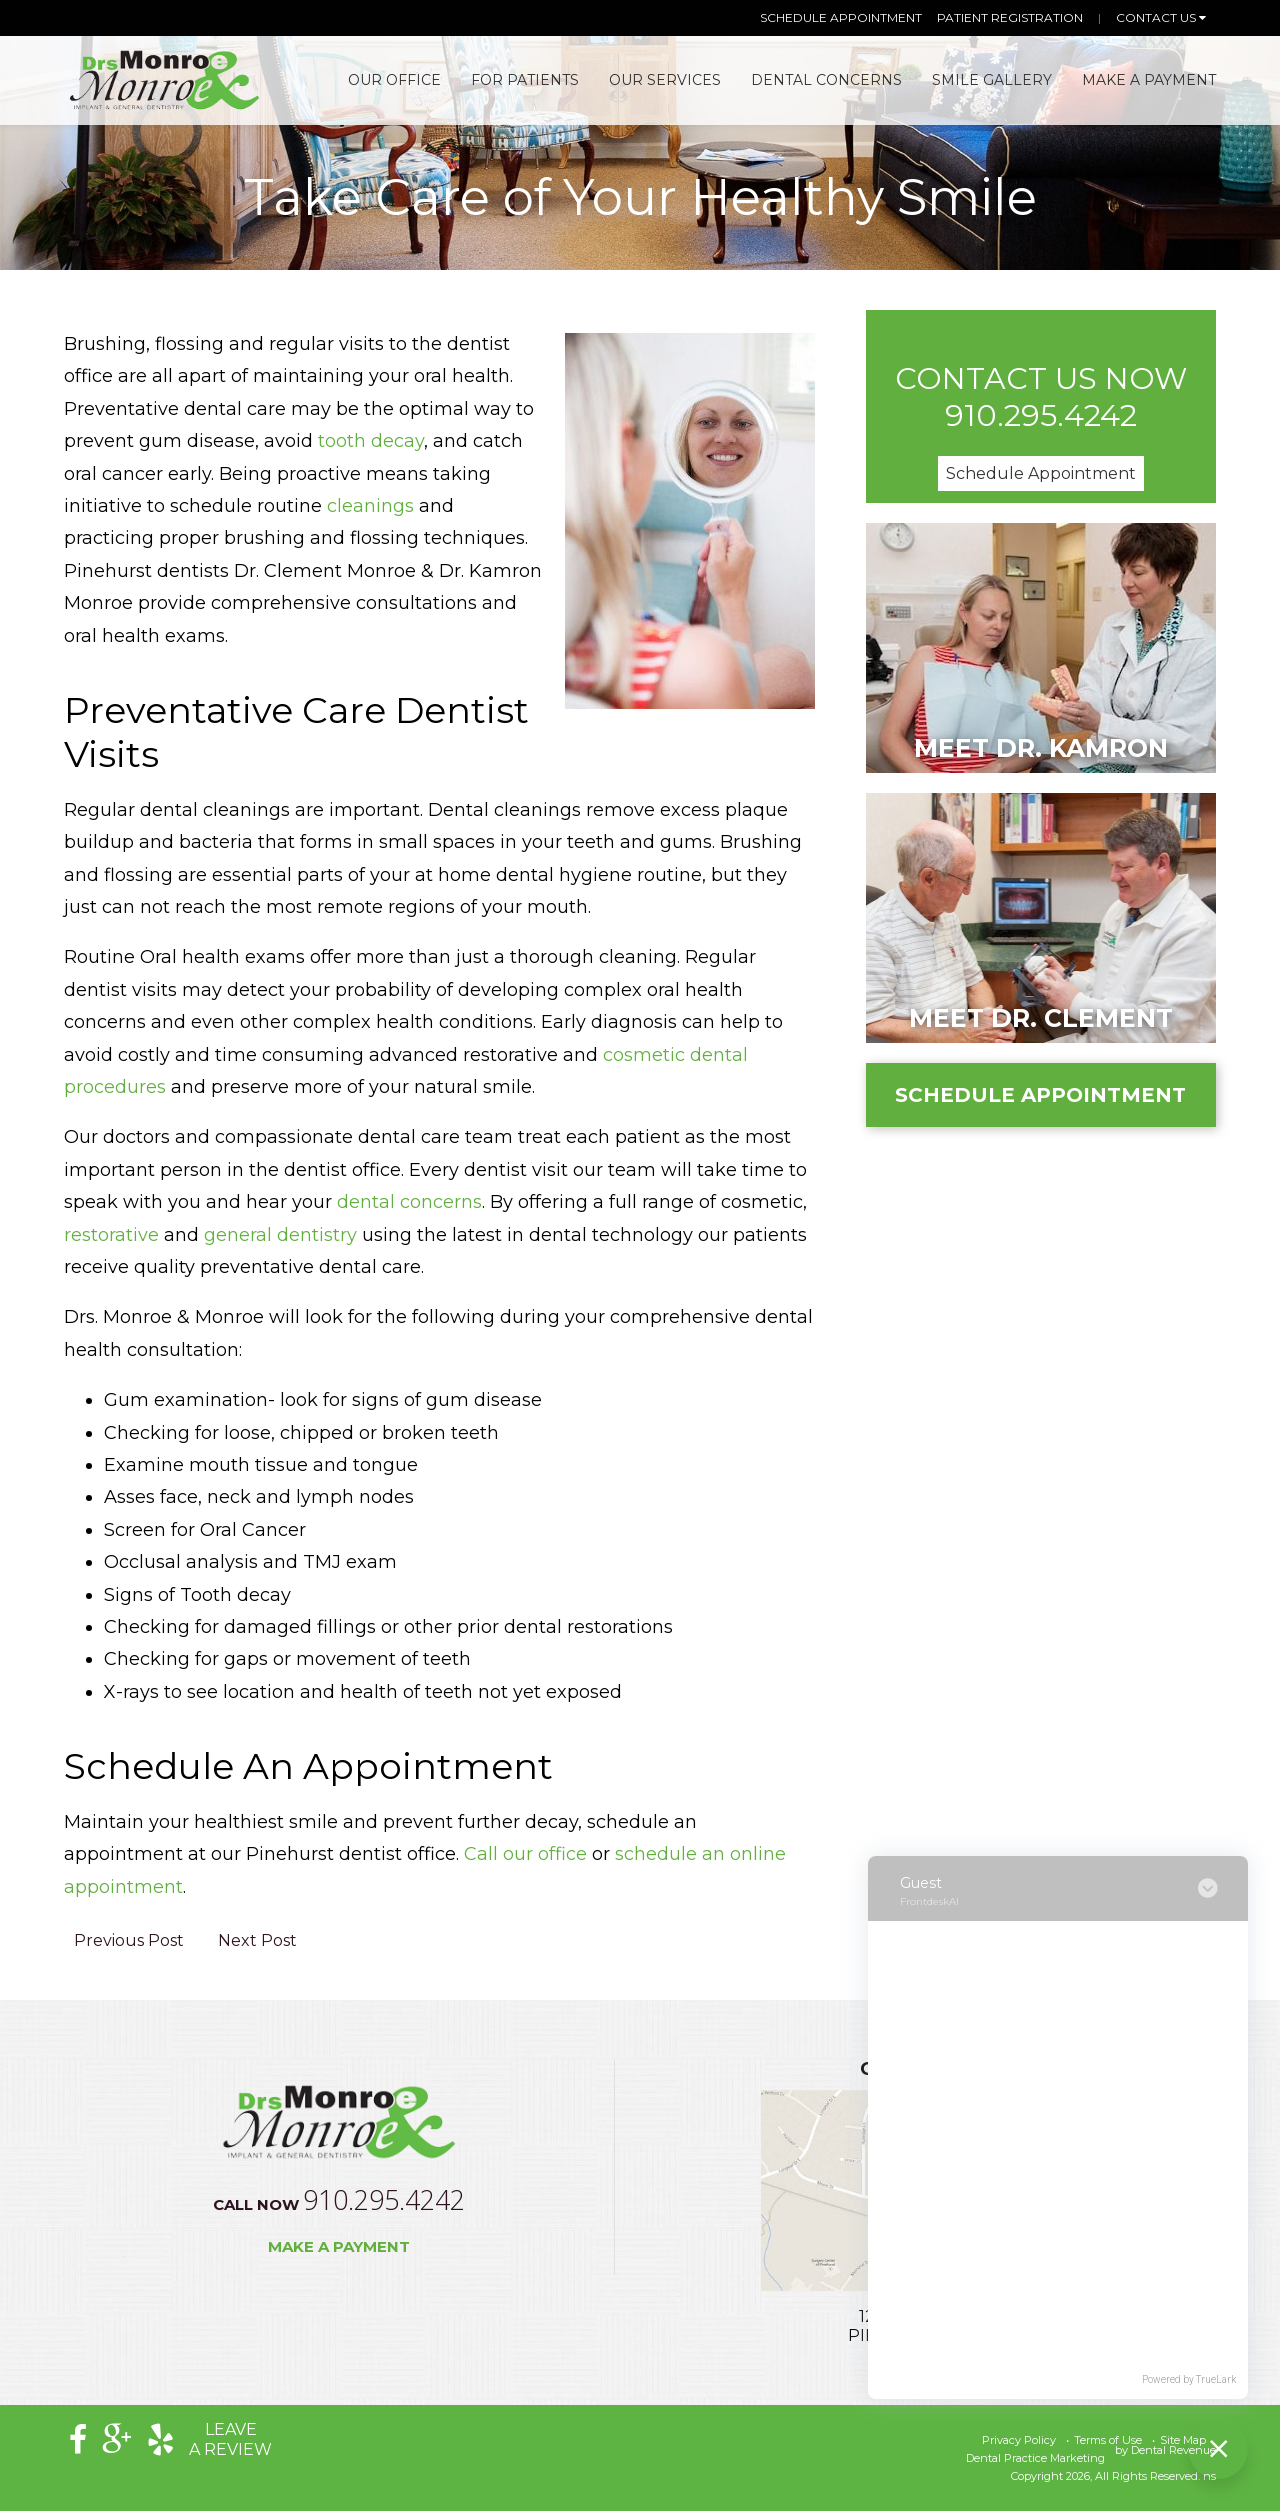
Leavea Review (230, 2439)
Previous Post (129, 1940)
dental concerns (409, 1202)
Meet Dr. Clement (1041, 1018)
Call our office (525, 1854)
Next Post (257, 1940)
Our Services (665, 80)
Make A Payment (1149, 80)
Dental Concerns (826, 80)
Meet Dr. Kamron (1041, 748)
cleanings (370, 506)
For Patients (525, 80)
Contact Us (1161, 17)
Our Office (394, 80)
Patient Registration (1010, 17)
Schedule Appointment (841, 17)
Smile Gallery (992, 80)
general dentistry (280, 1235)
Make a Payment (339, 2246)
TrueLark (1216, 2379)
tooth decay (371, 441)
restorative (114, 1235)
